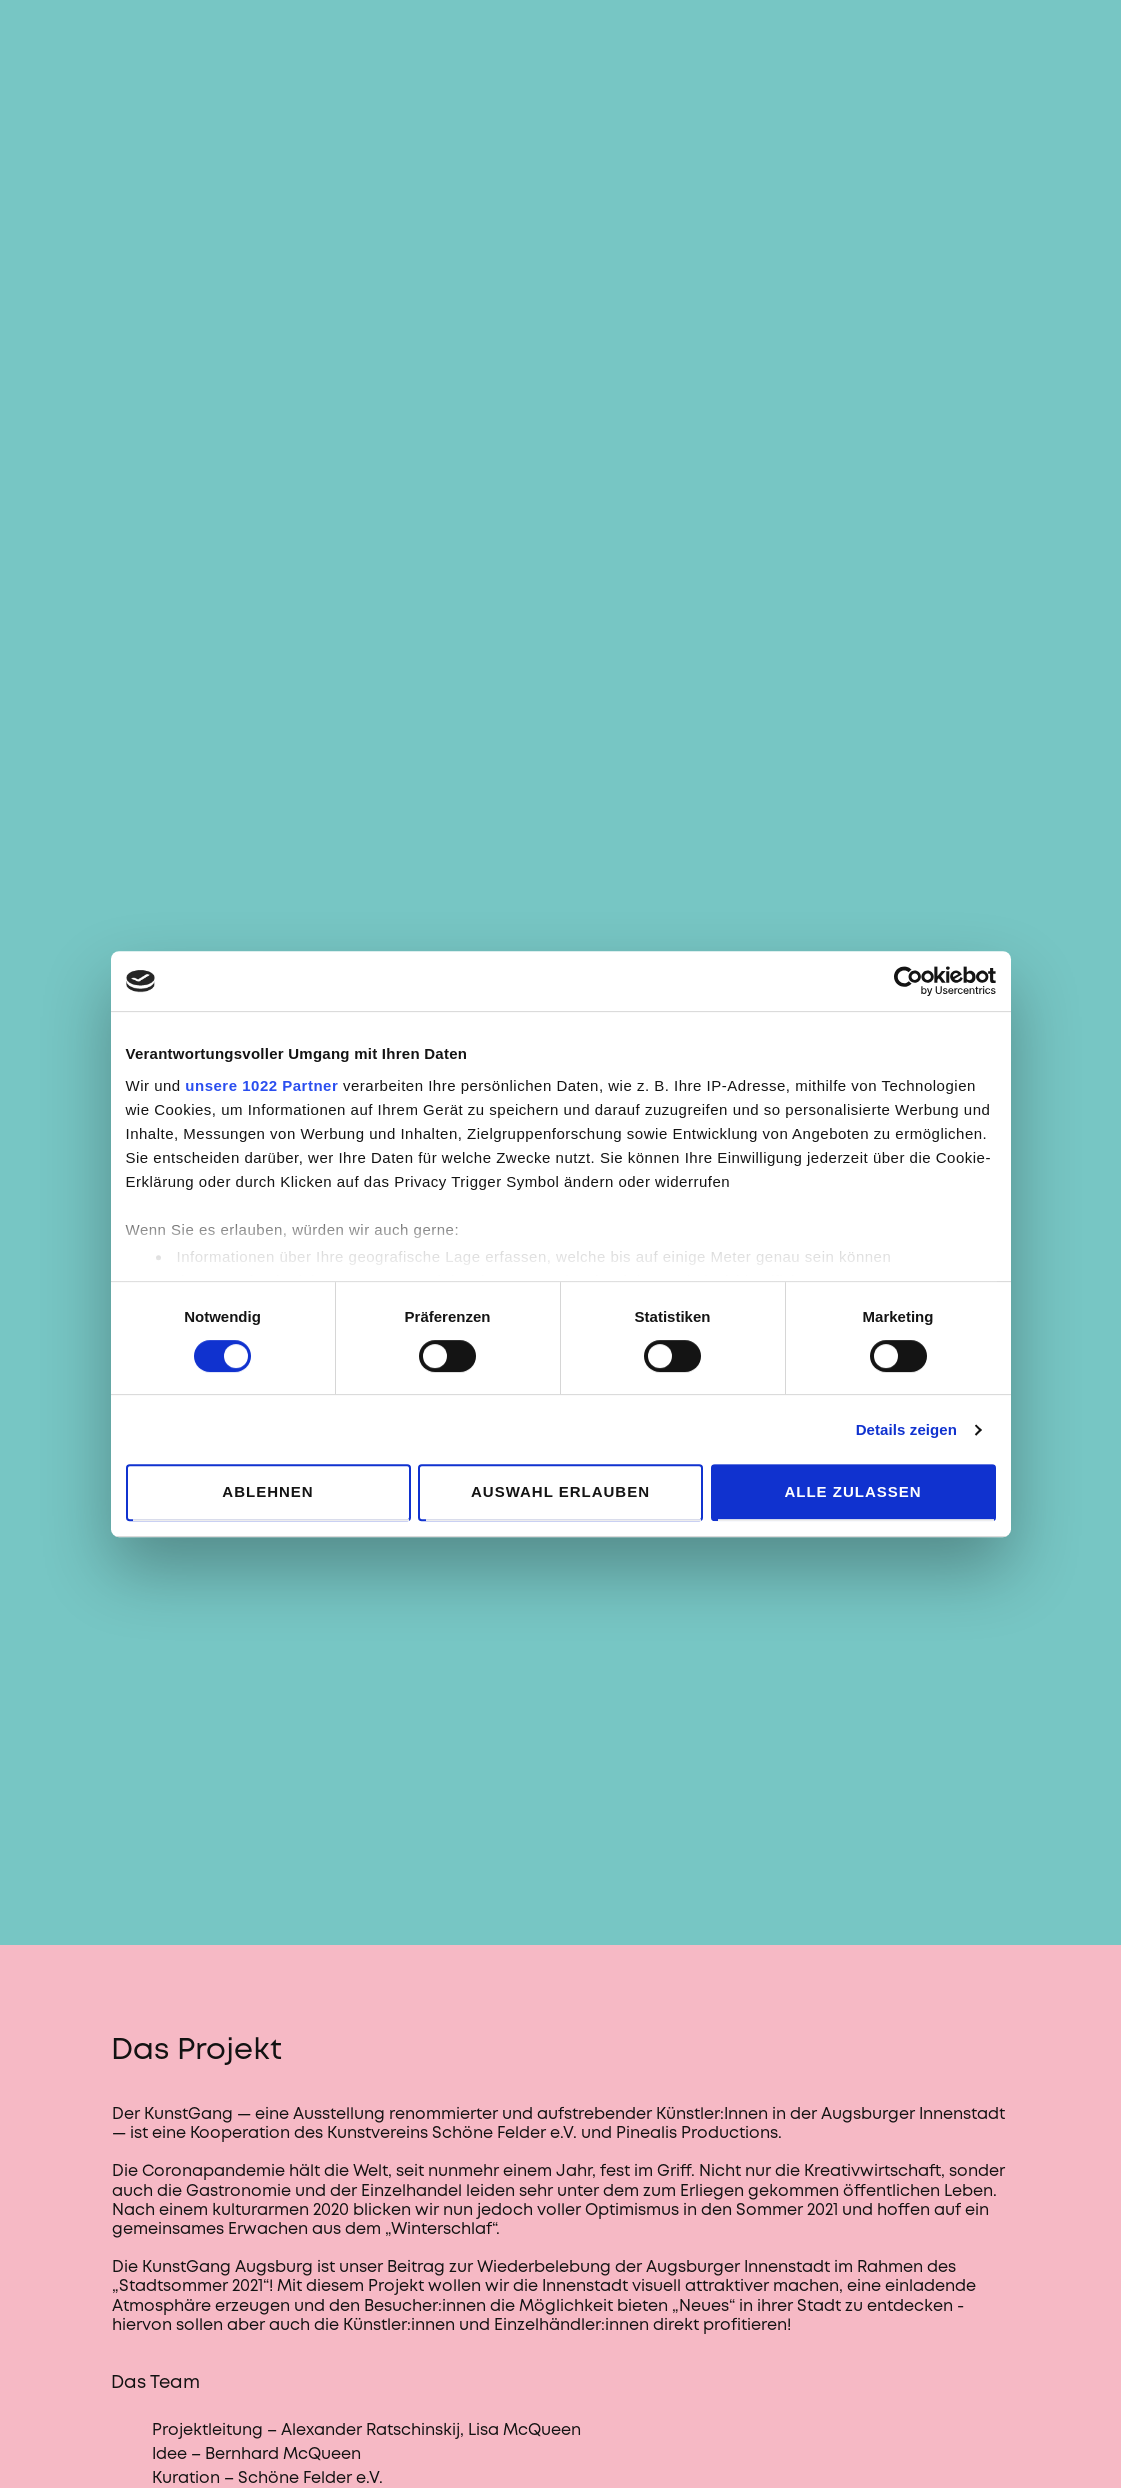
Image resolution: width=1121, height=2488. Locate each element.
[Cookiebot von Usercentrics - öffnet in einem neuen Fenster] (908, 981)
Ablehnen (267, 1491)
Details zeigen (906, 1429)
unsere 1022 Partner (261, 1085)
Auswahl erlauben (560, 1491)
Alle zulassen (852, 1491)
